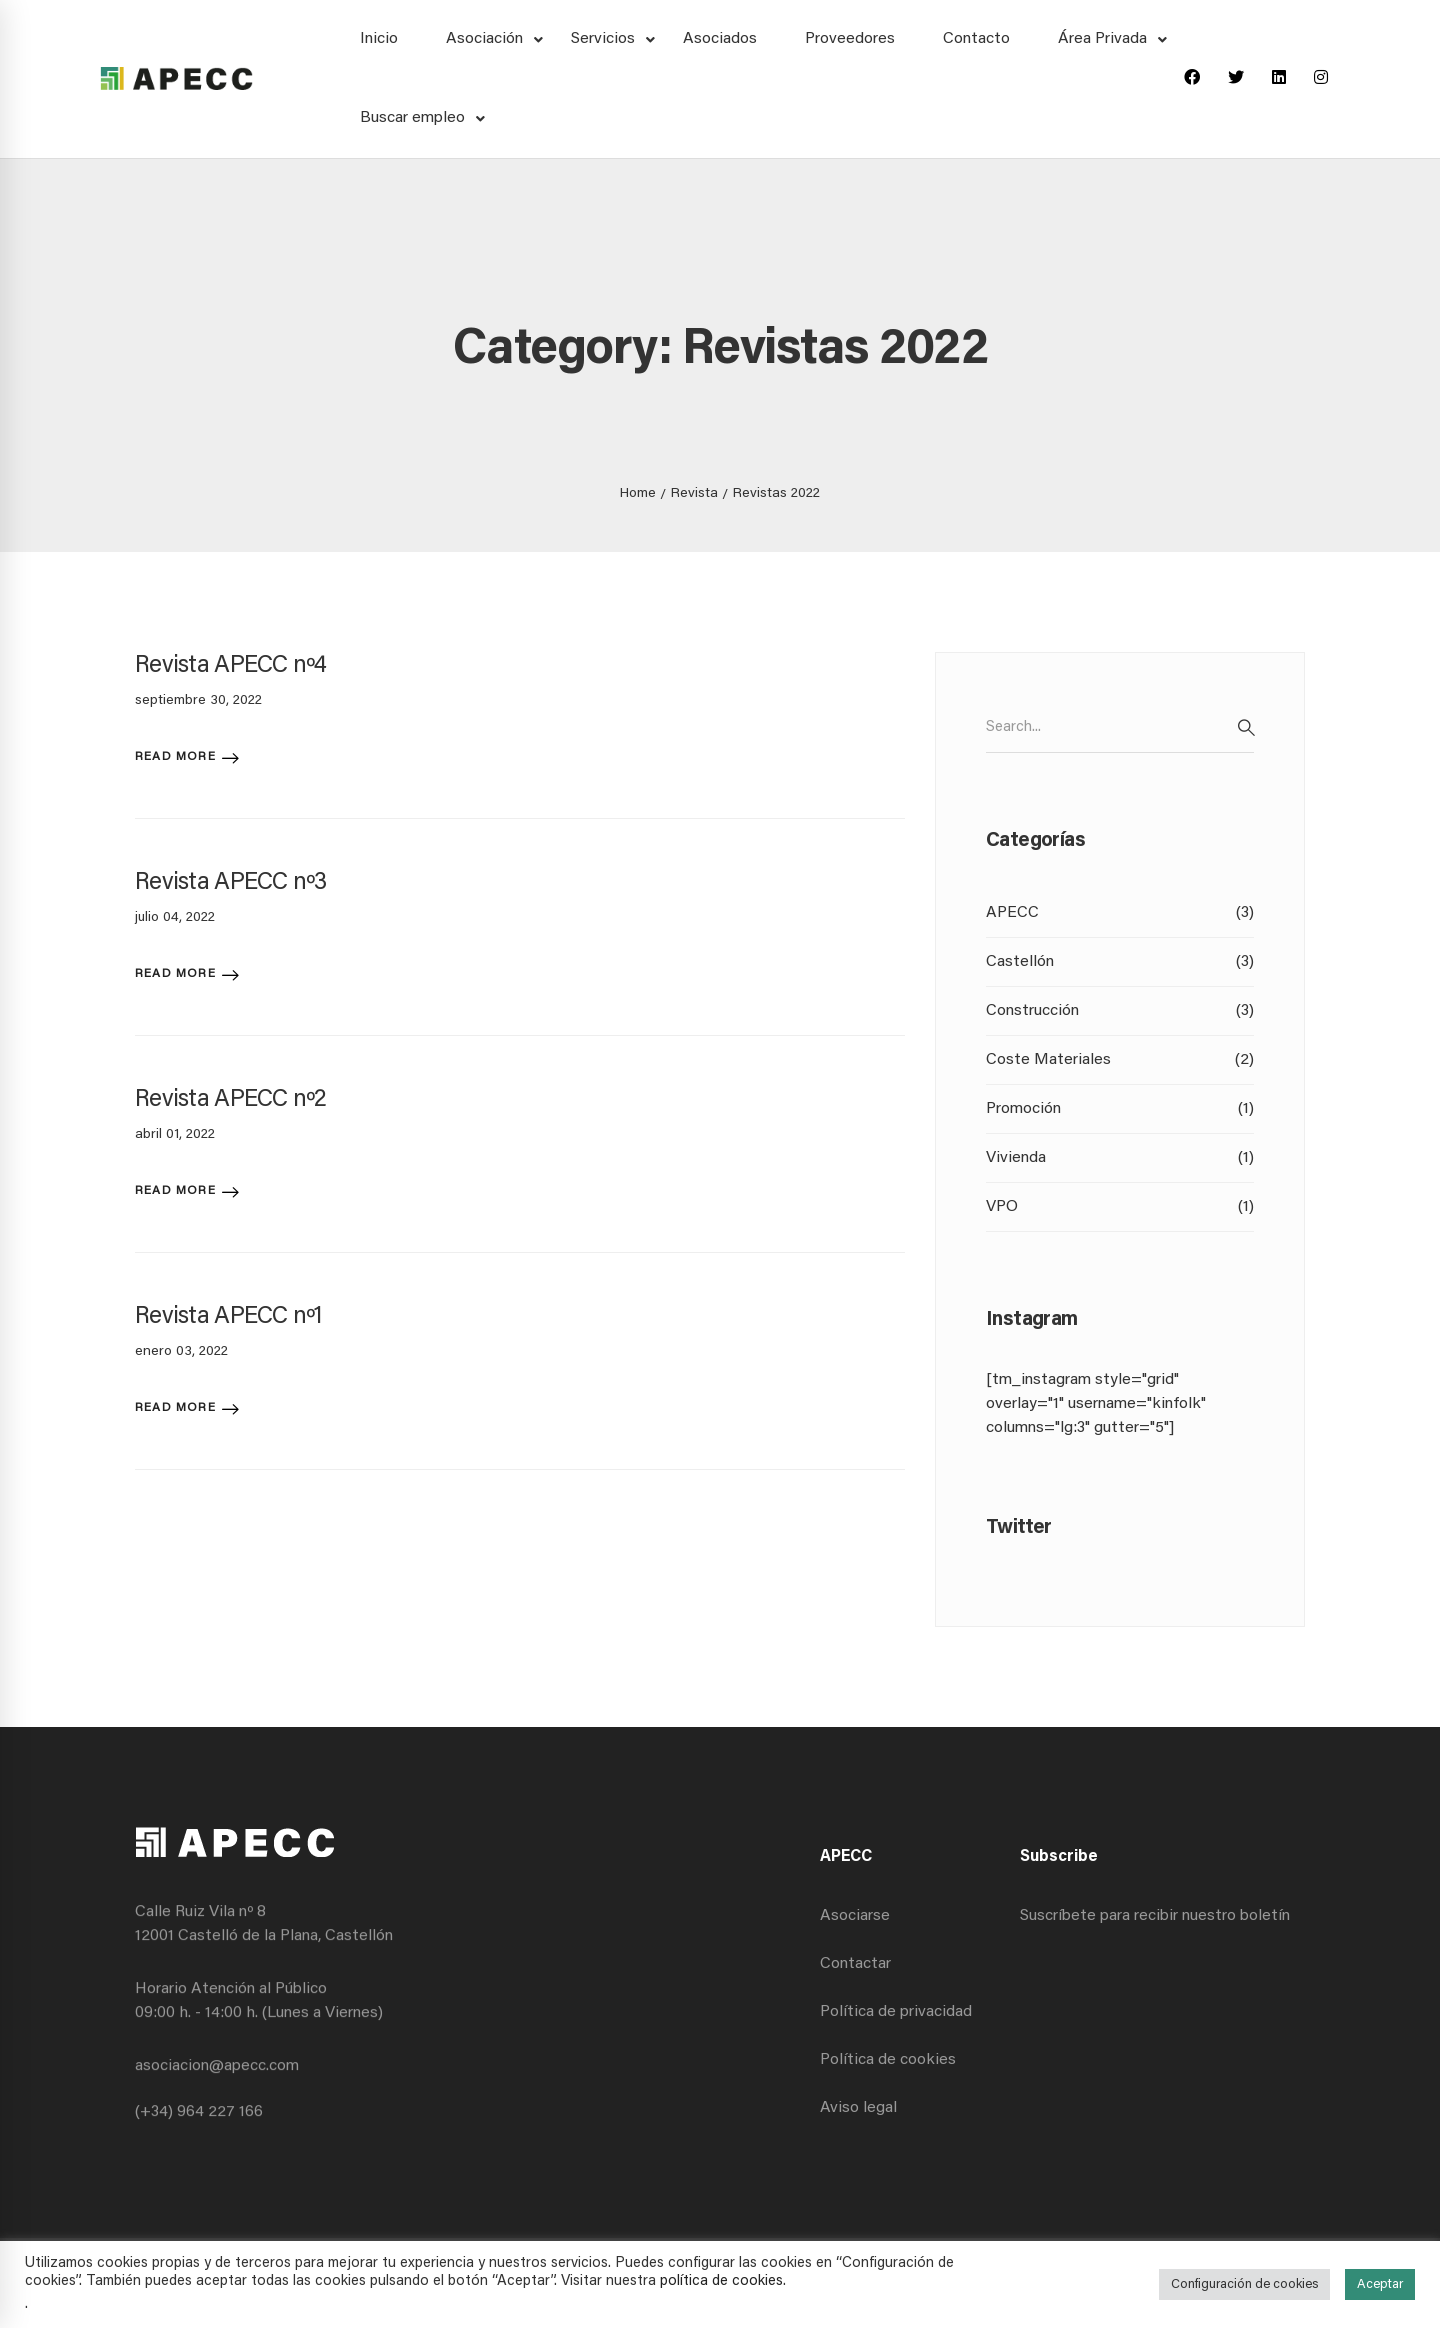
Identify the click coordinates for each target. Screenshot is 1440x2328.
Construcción (1120, 1011)
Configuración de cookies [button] (1244, 2284)
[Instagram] (1321, 79)
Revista (694, 494)
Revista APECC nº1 (229, 1317)
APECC (1120, 913)
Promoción (1120, 1109)
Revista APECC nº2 (231, 1100)
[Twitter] (1236, 79)
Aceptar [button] (1380, 2284)
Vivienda (1120, 1158)
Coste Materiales (1120, 1060)
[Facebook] (1192, 79)
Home (638, 494)
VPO (1120, 1207)
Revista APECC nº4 (231, 666)
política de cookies (721, 2281)
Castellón (1120, 962)
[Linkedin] (1279, 79)
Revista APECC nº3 (231, 883)
